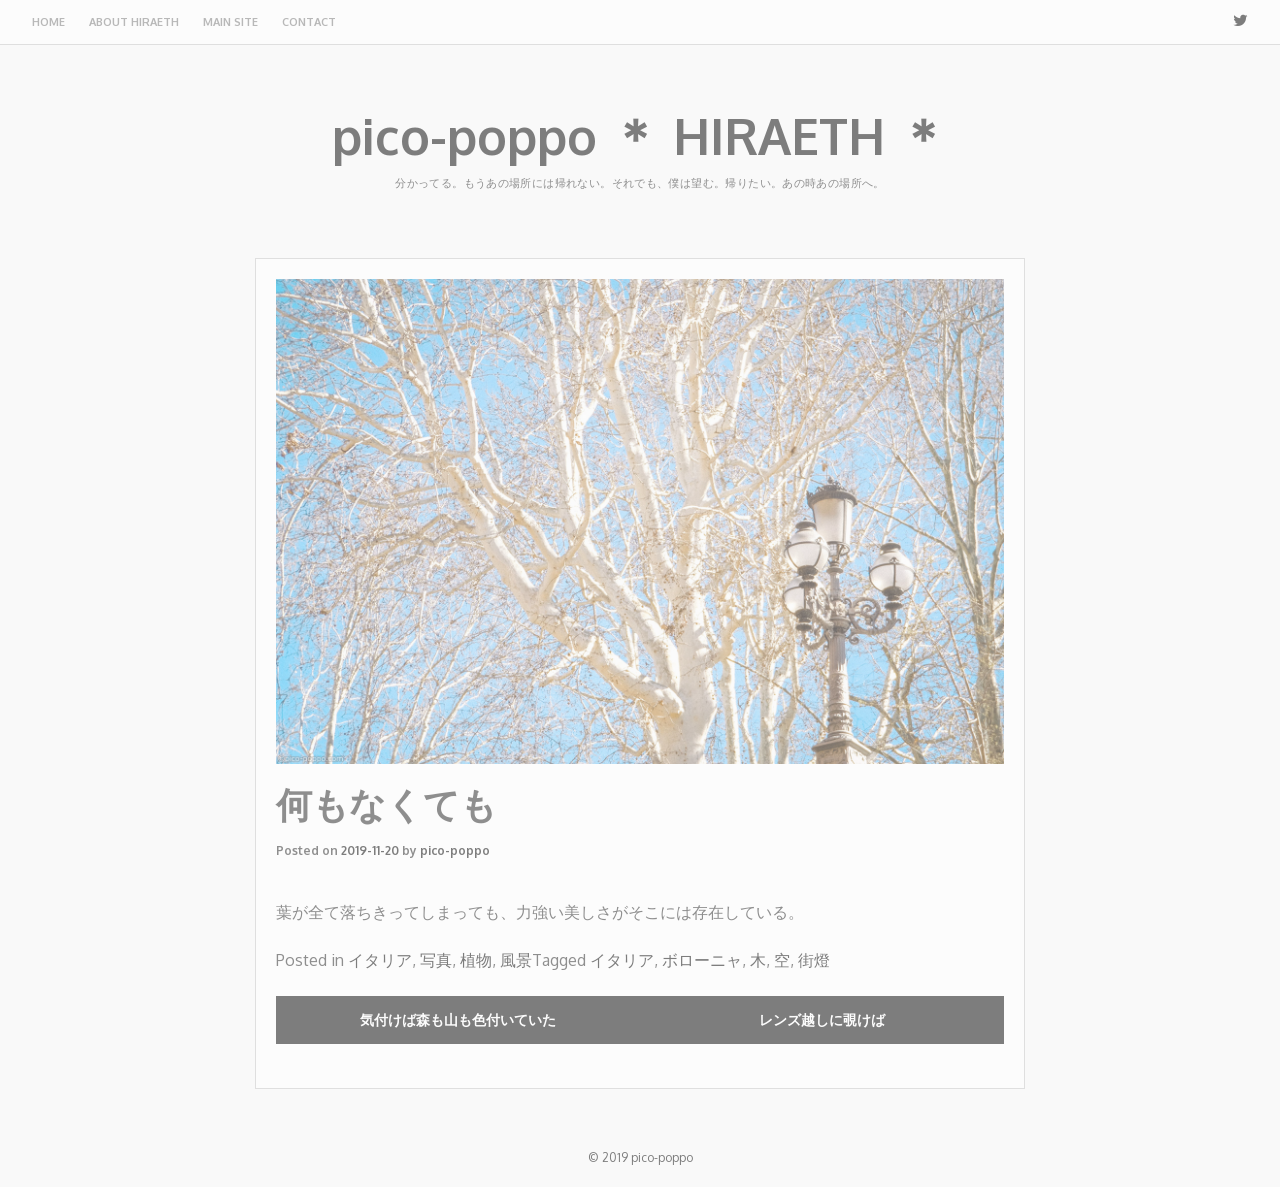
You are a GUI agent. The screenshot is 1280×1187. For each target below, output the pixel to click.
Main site (230, 22)
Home (48, 22)
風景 (516, 960)
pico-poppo (455, 850)
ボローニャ (702, 960)
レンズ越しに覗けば (822, 1019)
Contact (309, 22)
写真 (436, 960)
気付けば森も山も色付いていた (458, 1019)
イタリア (380, 960)
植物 (476, 960)
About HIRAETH (134, 22)
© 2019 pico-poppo (640, 1157)
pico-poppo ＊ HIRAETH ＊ (640, 135)
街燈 (814, 960)
